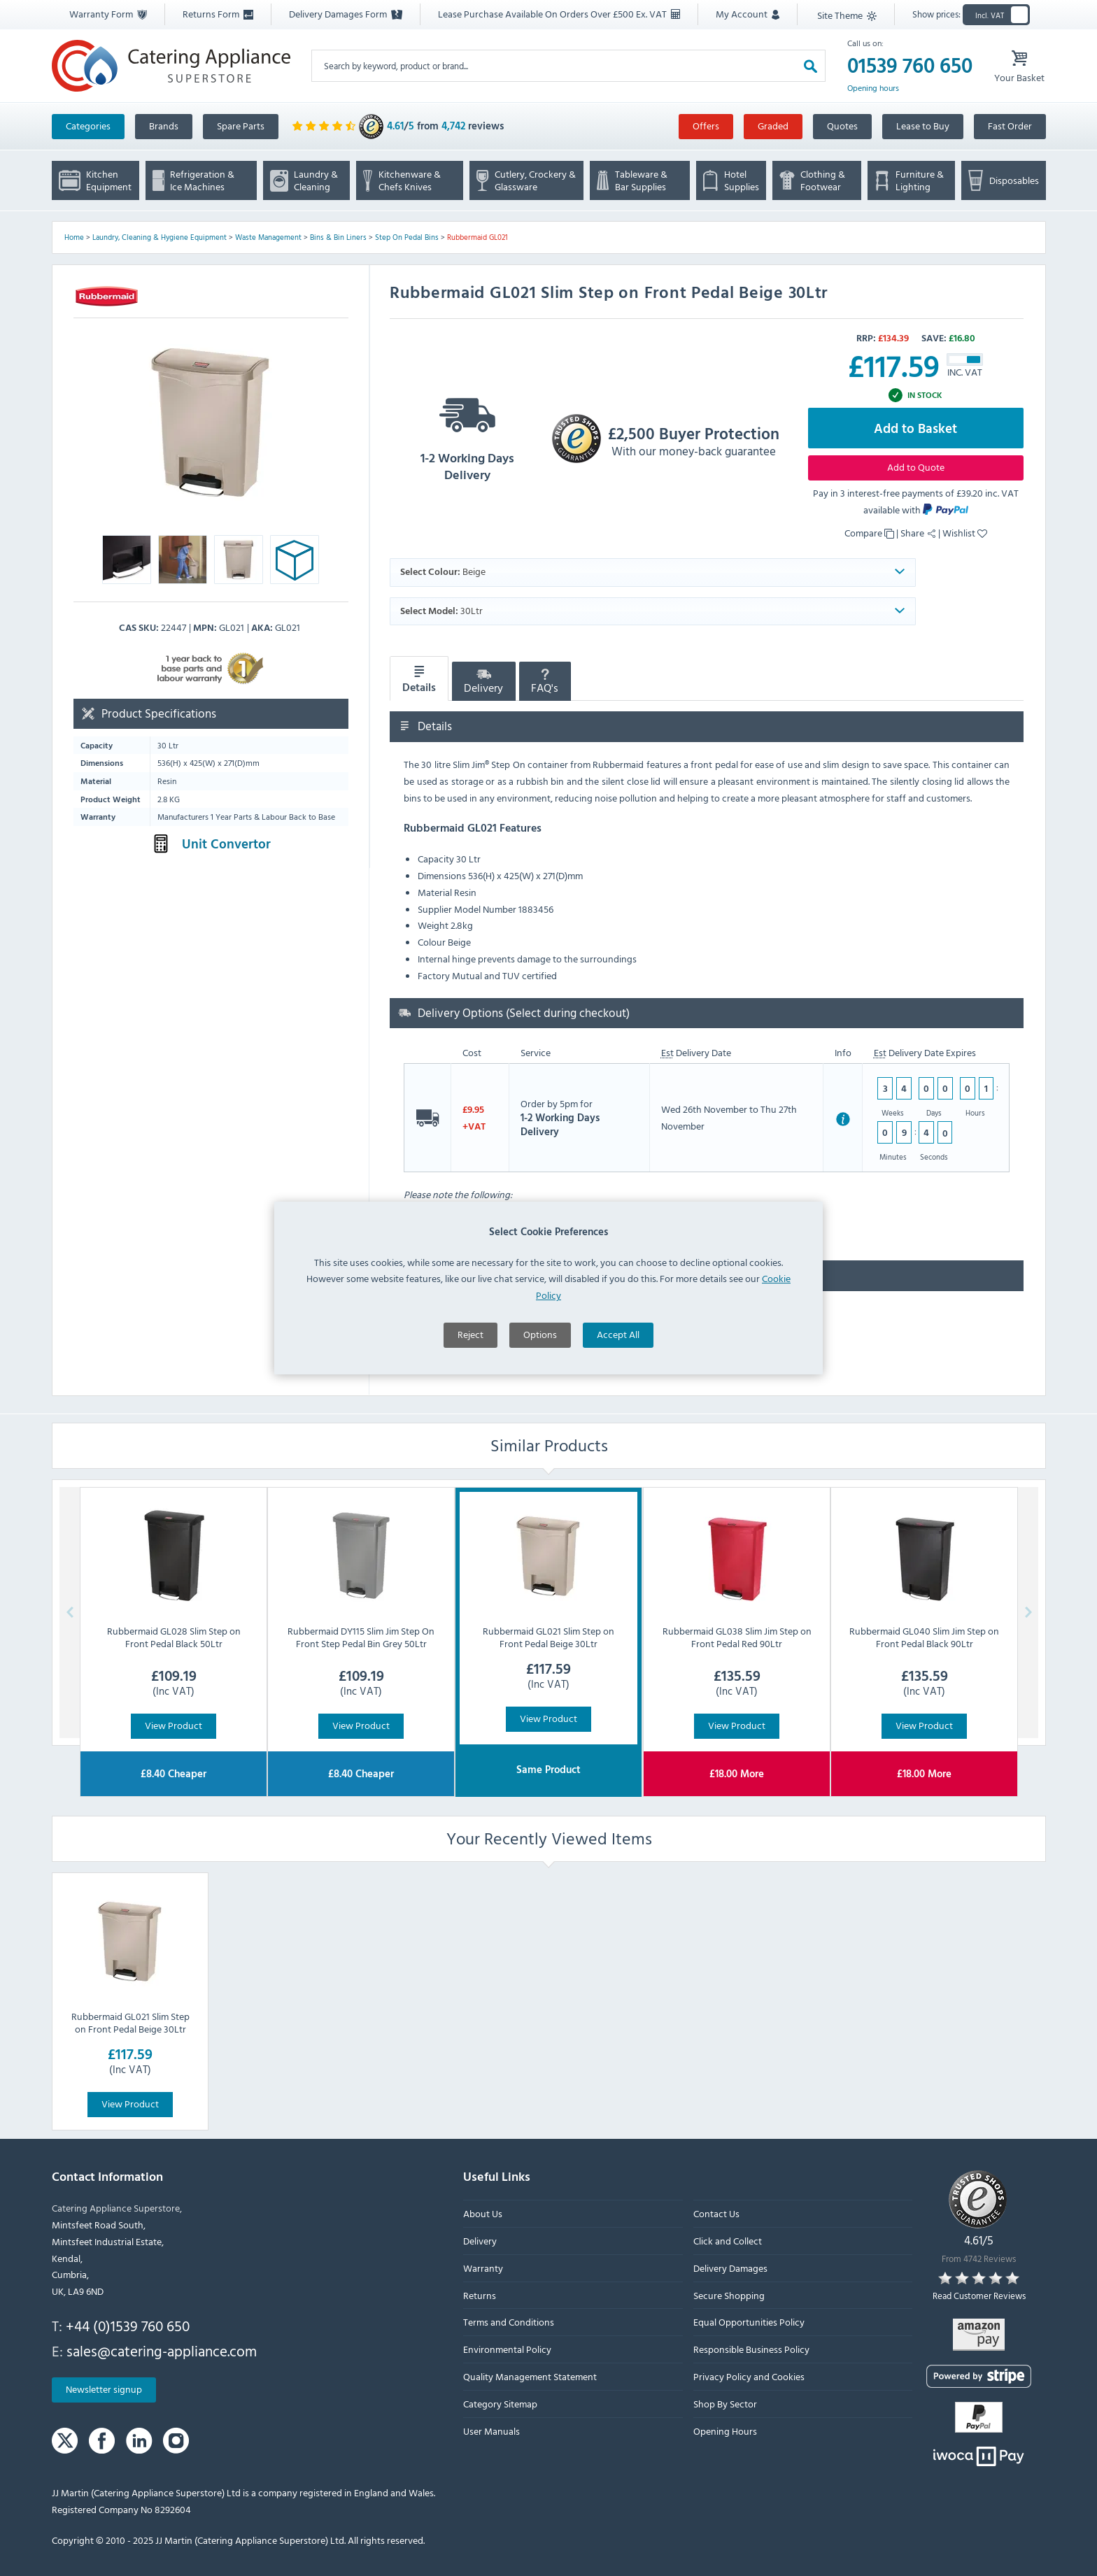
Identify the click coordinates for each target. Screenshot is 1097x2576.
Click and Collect (727, 2240)
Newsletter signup (104, 2389)
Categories (88, 125)
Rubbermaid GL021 (477, 237)
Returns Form (218, 13)
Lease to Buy (922, 125)
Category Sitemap (500, 2403)
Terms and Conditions (508, 2321)
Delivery (483, 683)
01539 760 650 (909, 66)
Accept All (618, 1433)
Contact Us (716, 2213)
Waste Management (268, 237)
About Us (482, 2213)
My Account (747, 13)
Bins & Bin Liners (338, 237)
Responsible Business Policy (751, 2349)
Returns (479, 2294)
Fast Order (1010, 125)
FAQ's (544, 683)
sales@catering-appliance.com (161, 2350)
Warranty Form (108, 13)
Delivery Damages (730, 2268)
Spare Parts (240, 125)
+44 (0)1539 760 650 (128, 2325)
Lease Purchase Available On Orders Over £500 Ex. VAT (559, 13)
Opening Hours (724, 2430)
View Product (173, 1725)
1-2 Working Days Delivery (467, 435)
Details (419, 679)
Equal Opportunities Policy (748, 2321)
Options (540, 1433)
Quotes (842, 125)
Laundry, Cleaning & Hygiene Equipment (159, 237)
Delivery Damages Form (345, 13)
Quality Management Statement (530, 2376)
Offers (706, 125)
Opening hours (873, 88)
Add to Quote (915, 467)
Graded (773, 125)
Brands (163, 125)
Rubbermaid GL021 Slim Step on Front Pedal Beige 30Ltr (130, 2021)
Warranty (483, 2268)
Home (74, 237)
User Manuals (491, 2430)
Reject (470, 1433)
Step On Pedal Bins (407, 237)
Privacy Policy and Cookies (748, 2376)
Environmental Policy (507, 2349)
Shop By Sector (724, 2403)
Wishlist (964, 532)
